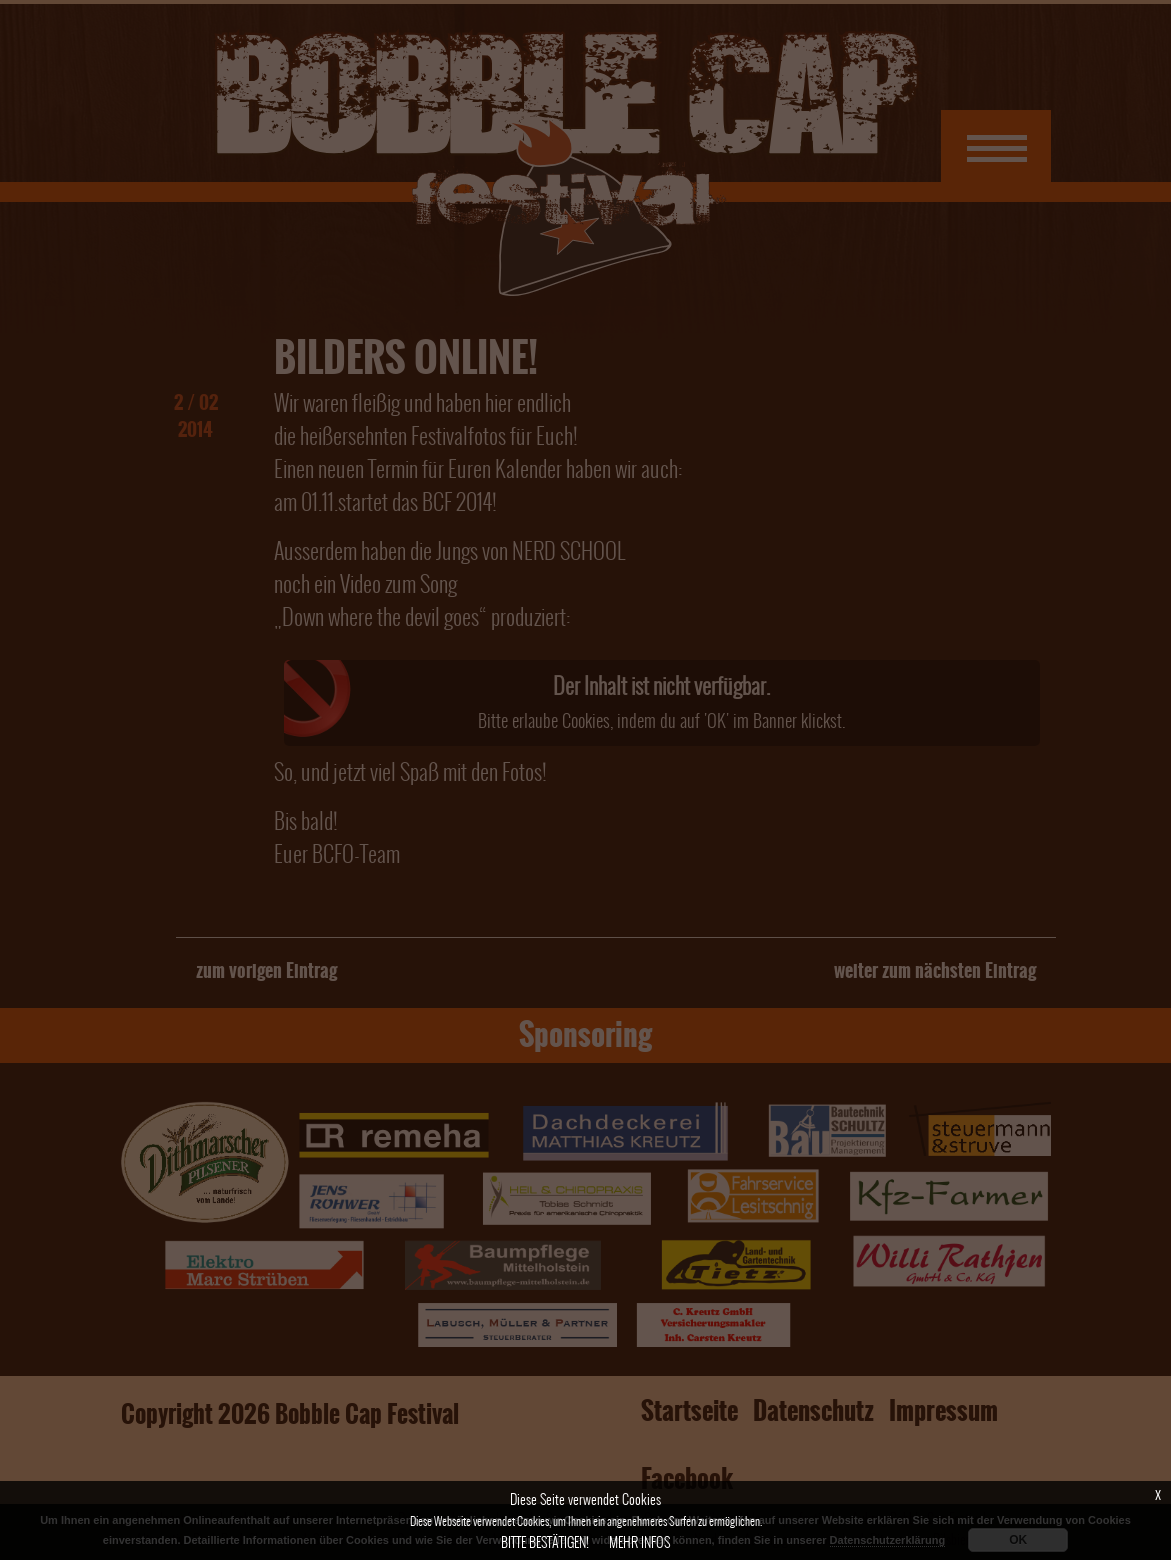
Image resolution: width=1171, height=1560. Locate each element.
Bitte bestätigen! (545, 1542)
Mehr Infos (639, 1542)
